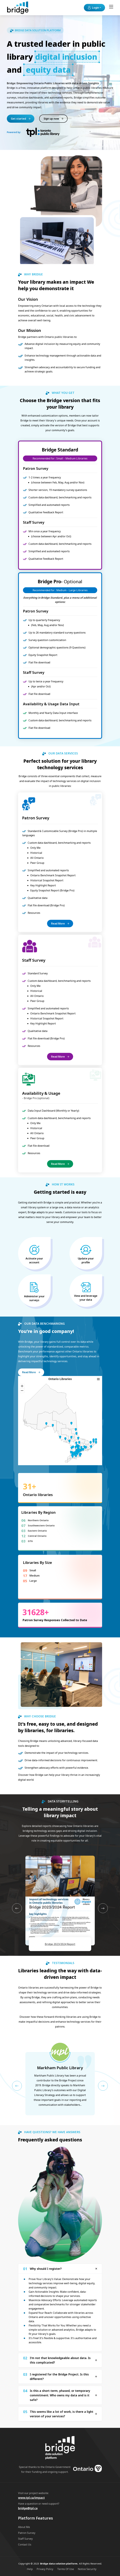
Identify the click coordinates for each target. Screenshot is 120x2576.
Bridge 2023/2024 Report (60, 1944)
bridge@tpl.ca (28, 2508)
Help (30, 2569)
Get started (20, 118)
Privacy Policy (45, 2569)
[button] (14, 1906)
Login (93, 7)
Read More (60, 923)
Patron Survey (26, 2533)
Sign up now (53, 118)
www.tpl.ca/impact (31, 2498)
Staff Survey (25, 2538)
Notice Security (87, 2569)
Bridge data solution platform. (59, 2563)
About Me (24, 2527)
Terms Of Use (65, 2569)
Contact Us (24, 2544)
